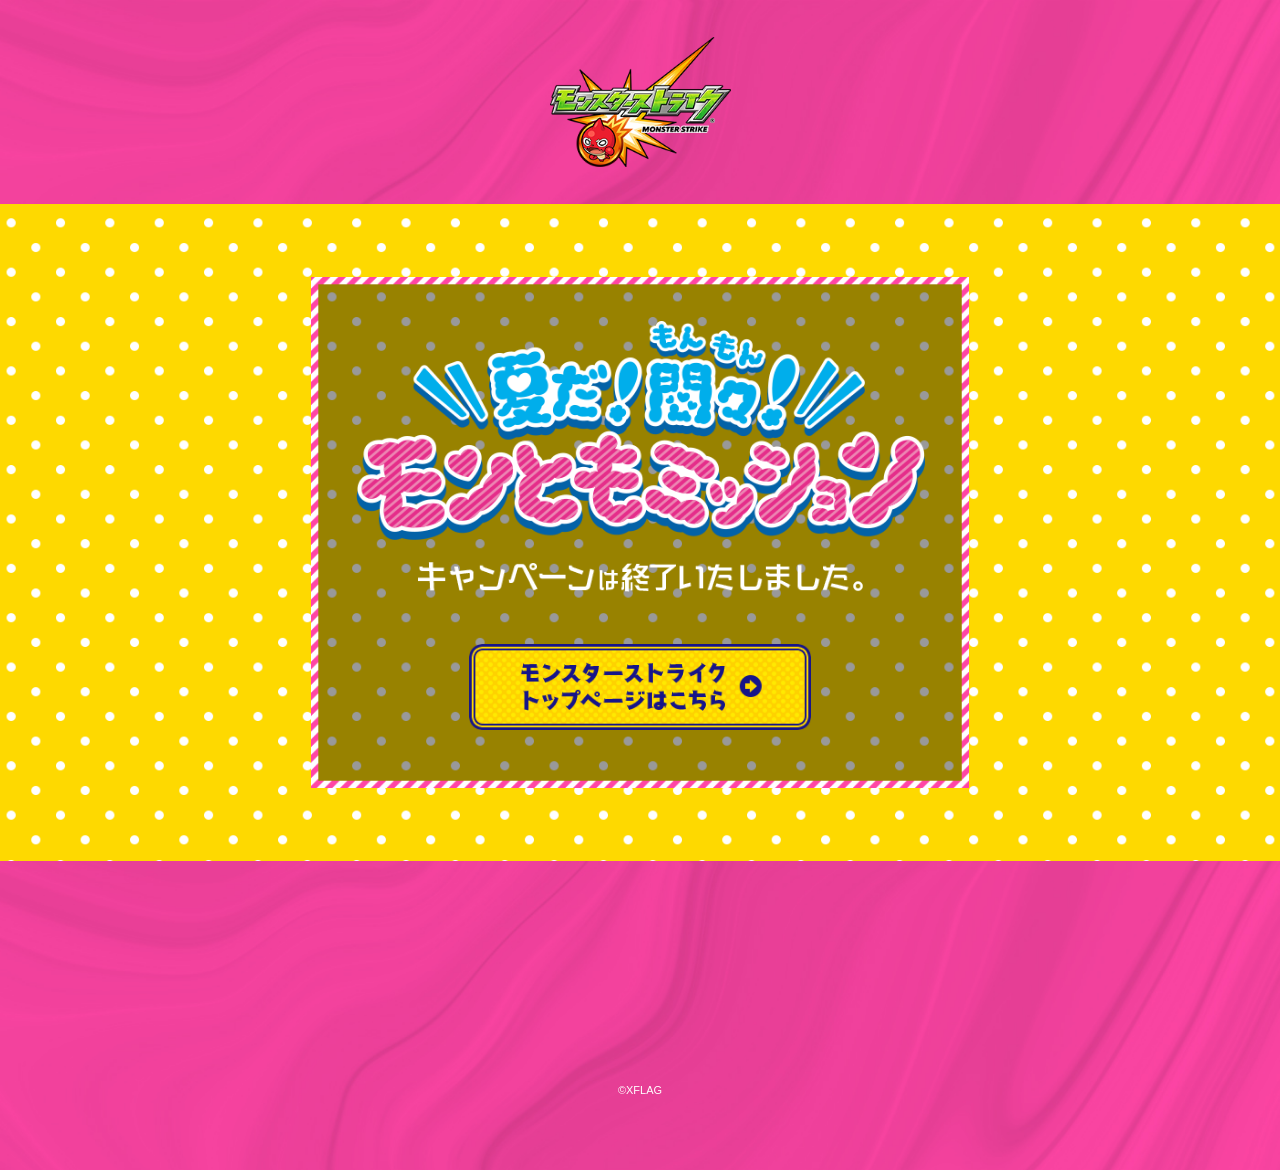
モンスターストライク (640, 102)
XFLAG (640, 984)
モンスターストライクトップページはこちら (640, 687)
